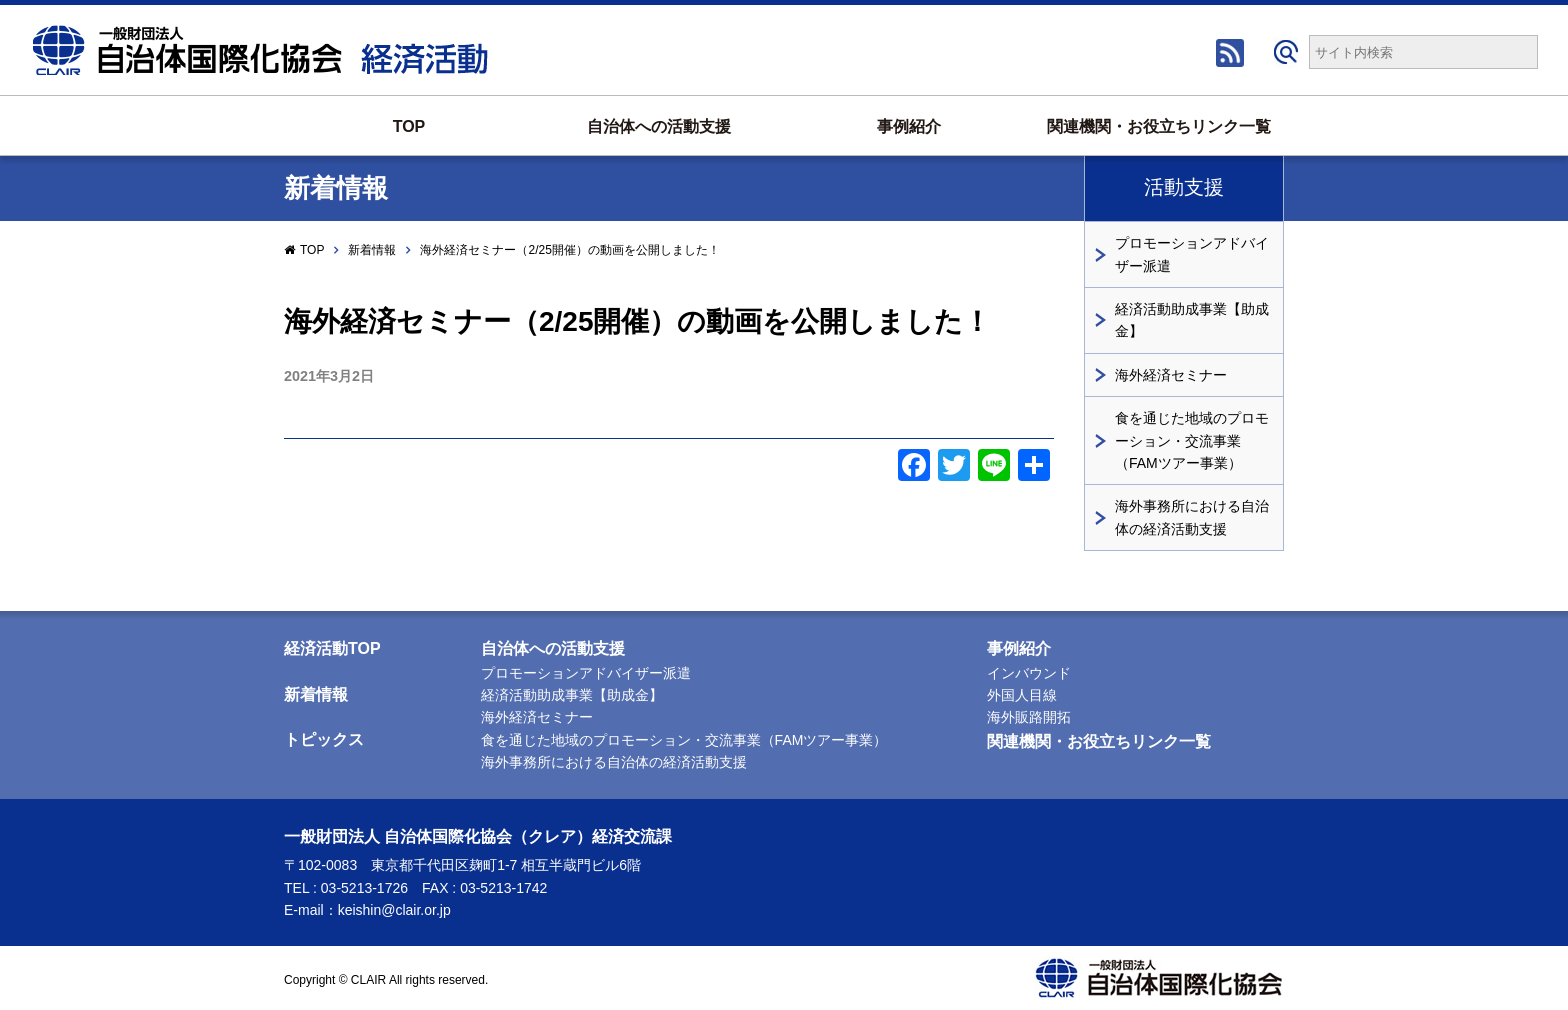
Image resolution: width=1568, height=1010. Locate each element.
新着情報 (372, 250)
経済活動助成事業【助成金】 (1192, 320)
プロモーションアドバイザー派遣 (1192, 254)
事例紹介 (909, 126)
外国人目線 (1022, 695)
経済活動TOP (332, 648)
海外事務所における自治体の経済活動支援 (1192, 517)
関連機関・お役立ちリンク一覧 (1159, 126)
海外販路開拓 (1029, 717)
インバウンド (1029, 673)
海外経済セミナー (1171, 375)
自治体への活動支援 (659, 126)
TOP (409, 126)
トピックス (324, 739)
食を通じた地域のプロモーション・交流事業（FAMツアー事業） (1192, 440)
